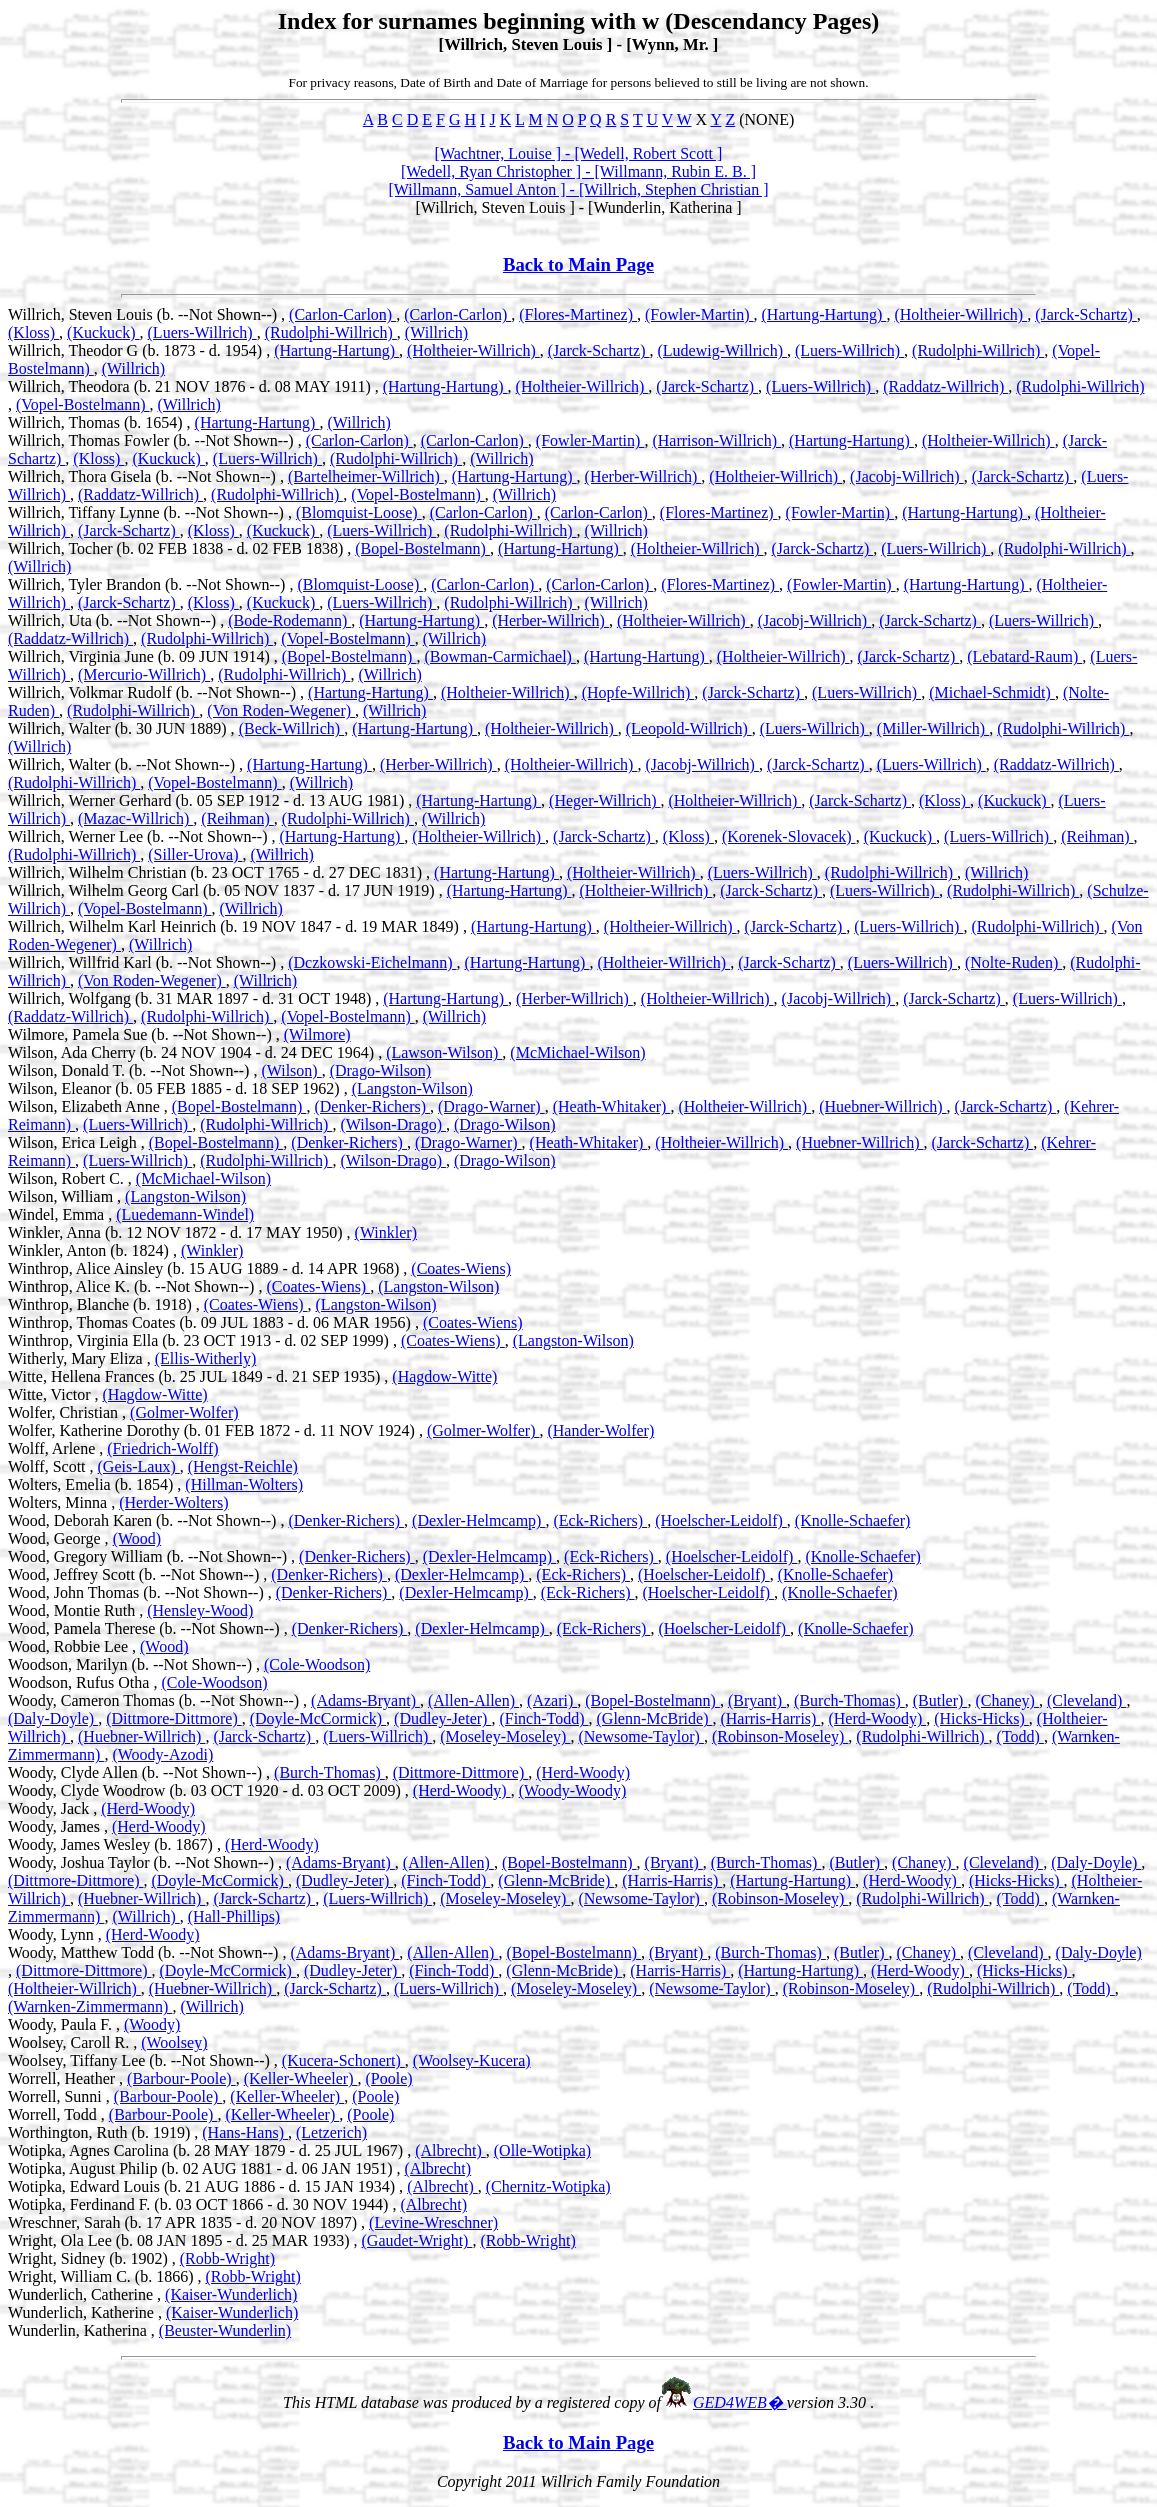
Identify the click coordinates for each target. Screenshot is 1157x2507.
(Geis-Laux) (139, 1466)
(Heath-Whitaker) (612, 1106)
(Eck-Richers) (600, 1520)
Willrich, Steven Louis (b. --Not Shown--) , (148, 314)
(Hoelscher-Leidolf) (721, 1520)
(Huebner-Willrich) (882, 1106)
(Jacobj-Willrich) (907, 476)
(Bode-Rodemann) (289, 620)
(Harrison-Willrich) (716, 440)
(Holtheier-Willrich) (960, 314)
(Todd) (1020, 1736)
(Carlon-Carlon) (342, 314)
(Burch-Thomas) (849, 1700)
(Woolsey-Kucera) (472, 2060)
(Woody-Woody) (573, 1790)
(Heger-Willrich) (604, 800)
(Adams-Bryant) (365, 1700)
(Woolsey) (174, 2042)
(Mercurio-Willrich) (144, 674)
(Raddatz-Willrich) (945, 386)
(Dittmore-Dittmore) (174, 1718)
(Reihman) (237, 818)
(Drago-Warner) (491, 1106)
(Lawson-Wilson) (444, 1052)
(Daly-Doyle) (53, 1718)
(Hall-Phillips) (234, 1916)
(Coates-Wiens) (461, 1268)
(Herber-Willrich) (643, 476)
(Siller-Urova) (195, 854)
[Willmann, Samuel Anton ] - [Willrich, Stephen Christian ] (579, 189)
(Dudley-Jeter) (442, 1718)
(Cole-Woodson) (317, 1664)
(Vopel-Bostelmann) (82, 404)
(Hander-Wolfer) (600, 1430)
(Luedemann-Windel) (185, 1214)
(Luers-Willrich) (202, 332)
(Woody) (152, 2024)
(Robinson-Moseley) (780, 1736)
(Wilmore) (317, 1034)
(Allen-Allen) (473, 1700)
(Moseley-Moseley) (505, 1736)
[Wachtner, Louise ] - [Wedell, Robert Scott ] (579, 153)
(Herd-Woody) (877, 1718)
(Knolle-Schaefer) (853, 1520)
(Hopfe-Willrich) (638, 692)
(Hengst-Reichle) (243, 1466)
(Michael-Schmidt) (992, 692)
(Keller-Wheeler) (301, 2078)
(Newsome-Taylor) (641, 1736)
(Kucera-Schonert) (343, 2060)
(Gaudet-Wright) (417, 2240)
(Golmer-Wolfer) (184, 1412)
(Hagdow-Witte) (444, 1376)
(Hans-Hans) (245, 2132)
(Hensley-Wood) (200, 1610)
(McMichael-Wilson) (577, 1052)
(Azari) (552, 1700)
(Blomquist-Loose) (359, 512)
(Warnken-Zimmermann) (90, 2006)
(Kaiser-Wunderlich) (231, 2294)
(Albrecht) (450, 2150)
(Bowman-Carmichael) (500, 656)
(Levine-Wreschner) (433, 2222)
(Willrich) (436, 332)
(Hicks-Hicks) (981, 1718)
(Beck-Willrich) (292, 728)
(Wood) (137, 1538)
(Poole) (388, 2078)
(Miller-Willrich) (933, 728)
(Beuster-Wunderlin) (225, 2330)
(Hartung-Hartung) (824, 314)
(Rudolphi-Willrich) (331, 332)
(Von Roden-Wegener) (281, 710)
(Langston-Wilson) (412, 1088)
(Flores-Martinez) (578, 314)
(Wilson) (291, 1070)
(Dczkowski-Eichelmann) (372, 962)
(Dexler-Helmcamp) (478, 1520)
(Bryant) (757, 1700)
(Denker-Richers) (372, 1106)
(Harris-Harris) (770, 1718)
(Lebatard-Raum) (1024, 656)
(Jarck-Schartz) (1086, 314)
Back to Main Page (578, 264)
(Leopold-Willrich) (689, 728)
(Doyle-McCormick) (318, 1718)
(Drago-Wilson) (381, 1070)
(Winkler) (386, 1232)
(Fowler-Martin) (699, 314)
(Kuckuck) (103, 332)
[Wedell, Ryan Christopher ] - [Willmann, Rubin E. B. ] (578, 171)
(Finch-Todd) (543, 1718)
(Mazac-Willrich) (135, 818)
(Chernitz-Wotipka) (548, 2186)
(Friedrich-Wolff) (162, 1448)
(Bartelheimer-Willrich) (366, 476)
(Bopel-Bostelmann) (422, 548)
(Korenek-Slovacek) (789, 836)
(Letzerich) (331, 2132)
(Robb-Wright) (527, 2240)
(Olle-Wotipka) (542, 2150)
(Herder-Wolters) (173, 1502)
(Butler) (940, 1700)
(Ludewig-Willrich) (722, 350)
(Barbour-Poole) (181, 2078)
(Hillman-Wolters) (244, 1484)
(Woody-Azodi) (162, 1754)
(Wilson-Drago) (393, 1124)
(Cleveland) (1087, 1700)
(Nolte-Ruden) (1013, 962)
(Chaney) (1007, 1700)
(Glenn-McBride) (655, 1718)
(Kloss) (33, 332)
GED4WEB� (740, 2402)
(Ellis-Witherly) (206, 1358)
